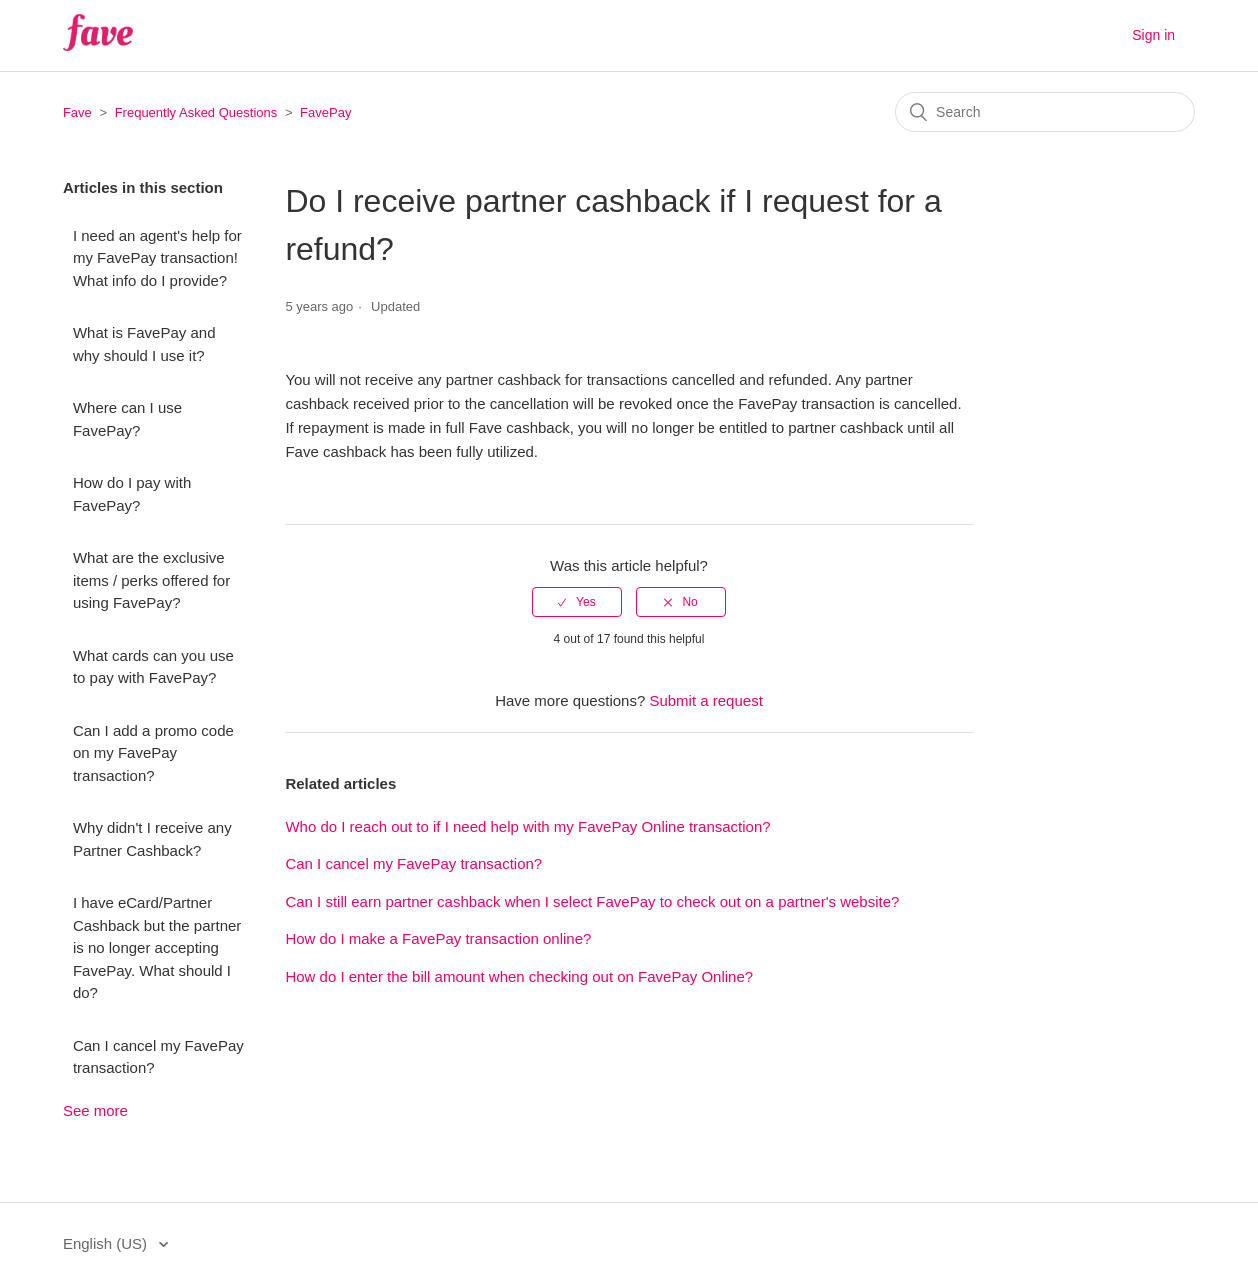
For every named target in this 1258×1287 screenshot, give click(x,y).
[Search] (1045, 112)
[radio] (577, 602)
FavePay (325, 112)
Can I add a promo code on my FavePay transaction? (153, 753)
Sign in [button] (1153, 35)
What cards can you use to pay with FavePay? (153, 667)
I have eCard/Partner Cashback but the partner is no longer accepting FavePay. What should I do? (157, 947)
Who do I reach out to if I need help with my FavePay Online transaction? (527, 826)
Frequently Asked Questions (196, 112)
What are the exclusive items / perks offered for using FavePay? (151, 580)
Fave (77, 112)
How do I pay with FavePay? (132, 494)
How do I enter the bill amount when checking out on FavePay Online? (519, 976)
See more (95, 1110)
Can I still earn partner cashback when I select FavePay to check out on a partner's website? (592, 901)
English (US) (107, 1243)
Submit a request (705, 700)
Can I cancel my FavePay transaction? (158, 1057)
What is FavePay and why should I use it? (144, 344)
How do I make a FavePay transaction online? (438, 938)
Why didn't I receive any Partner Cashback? (152, 839)
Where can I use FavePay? (127, 419)
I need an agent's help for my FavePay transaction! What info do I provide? (157, 258)
